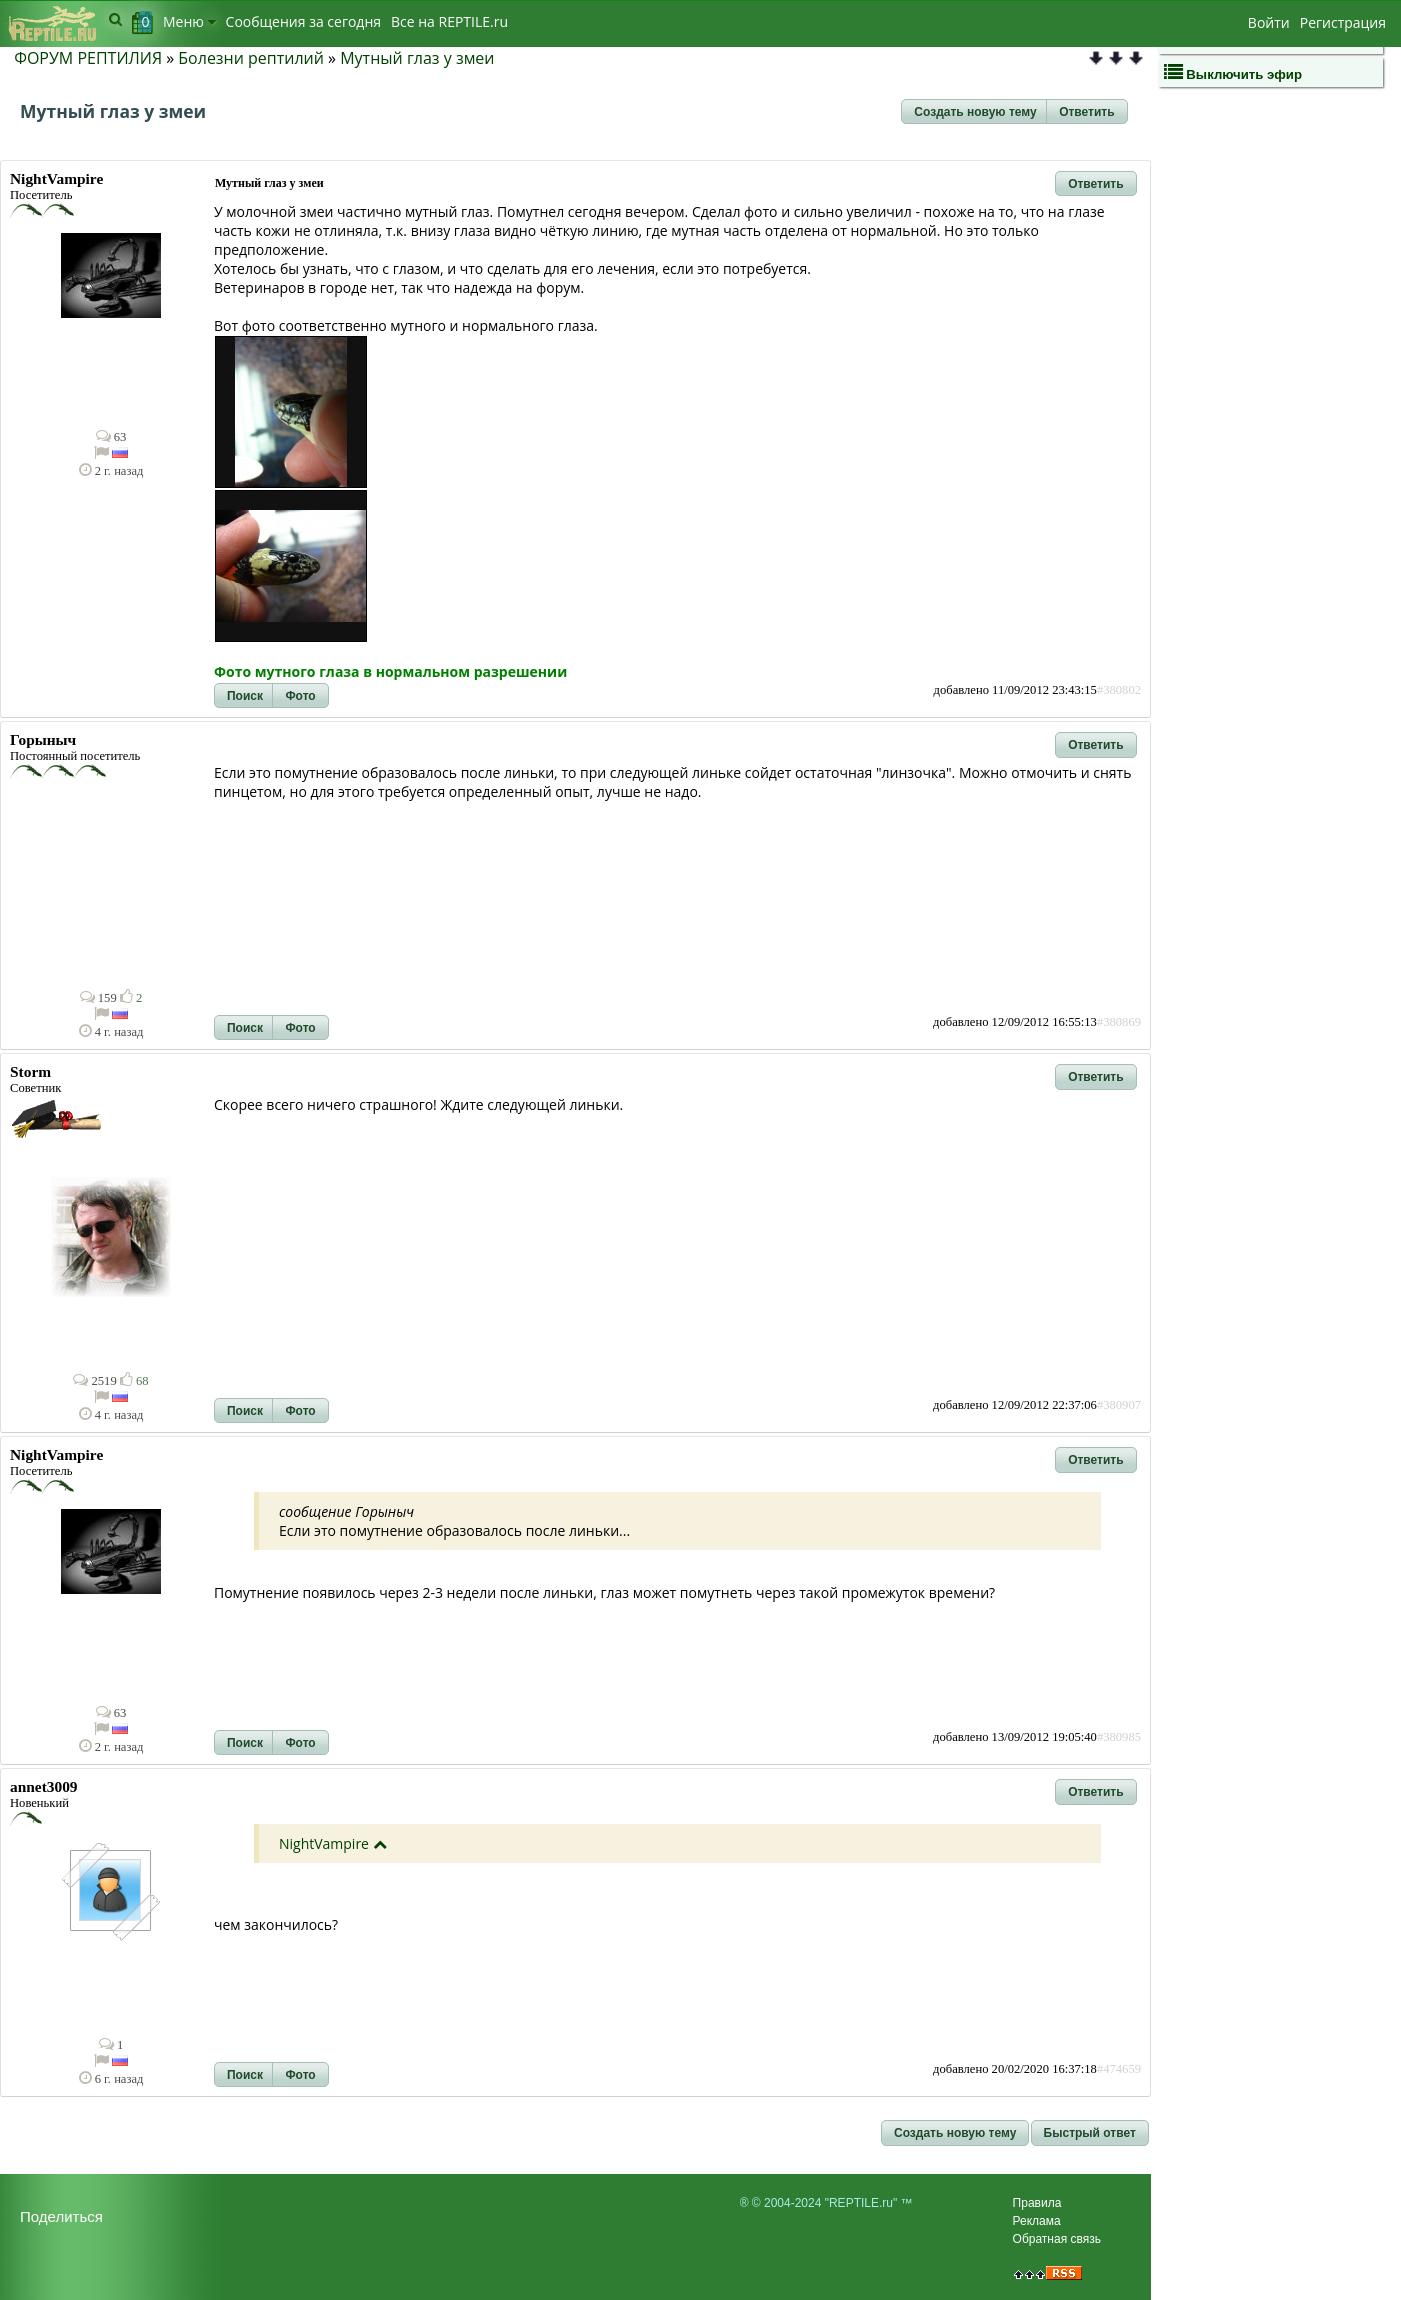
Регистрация (1343, 22)
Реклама (1037, 2221)
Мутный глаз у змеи (417, 58)
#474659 (1119, 2069)
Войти (1269, 22)
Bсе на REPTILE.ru (449, 21)
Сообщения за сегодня (303, 21)
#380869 (1119, 1022)
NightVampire (324, 1843)
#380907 (1119, 1405)
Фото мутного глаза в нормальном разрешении (390, 671)
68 (134, 1381)
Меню (189, 21)
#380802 (1119, 690)
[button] (975, 112)
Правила (1037, 2203)
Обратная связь (1057, 2239)
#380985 (1119, 1737)
